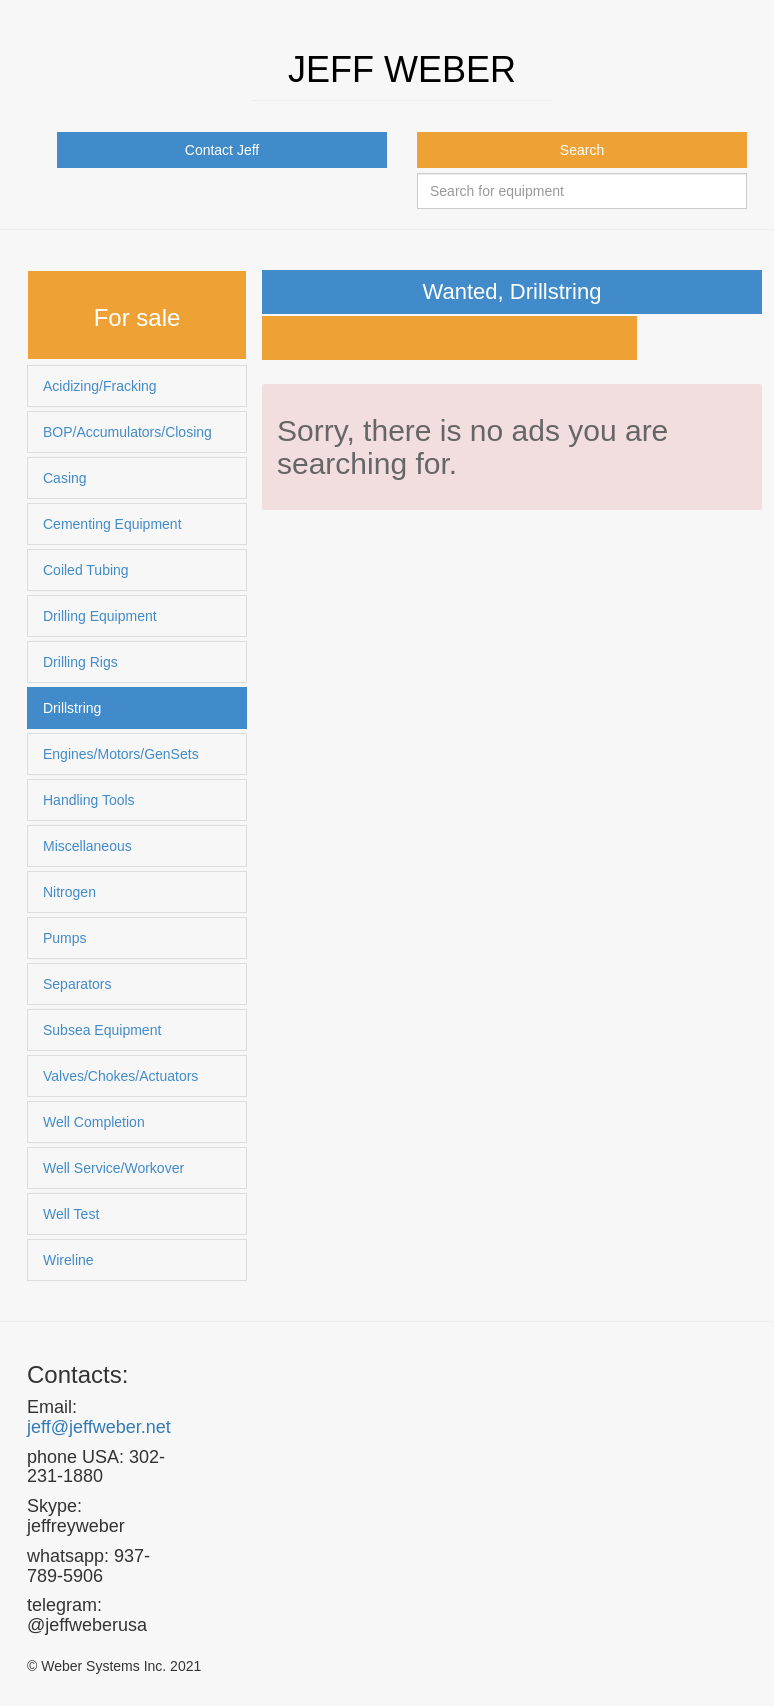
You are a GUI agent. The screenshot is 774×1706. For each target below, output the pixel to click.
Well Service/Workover (113, 1168)
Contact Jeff (222, 150)
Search (582, 150)
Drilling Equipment (100, 616)
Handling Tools (89, 800)
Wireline (68, 1260)
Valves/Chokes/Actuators (120, 1076)
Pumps (65, 938)
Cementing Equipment (112, 524)
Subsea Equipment (102, 1030)
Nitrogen (69, 892)
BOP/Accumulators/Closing (127, 432)
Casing (65, 478)
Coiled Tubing (86, 570)
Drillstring (72, 708)
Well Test (71, 1214)
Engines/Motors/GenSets (121, 754)
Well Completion (94, 1122)
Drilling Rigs (80, 662)
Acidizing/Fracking (100, 386)
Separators (77, 984)
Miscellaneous (87, 846)
